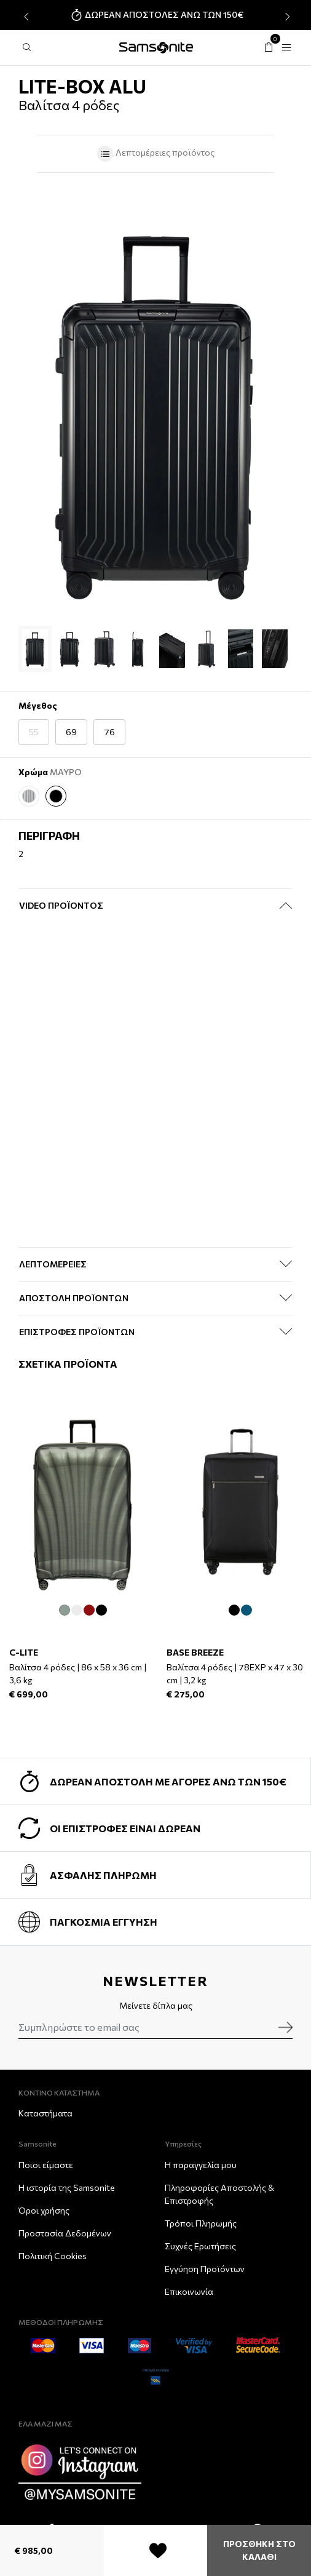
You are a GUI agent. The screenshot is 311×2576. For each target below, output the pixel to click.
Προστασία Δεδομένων (64, 2233)
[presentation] (24, 16)
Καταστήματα (45, 2113)
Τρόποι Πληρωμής (201, 2223)
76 (109, 732)
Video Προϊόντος (61, 905)
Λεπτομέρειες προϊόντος (155, 153)
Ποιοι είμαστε (45, 2164)
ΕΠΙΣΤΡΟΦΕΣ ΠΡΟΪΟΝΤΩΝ (77, 1331)
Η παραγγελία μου (201, 2164)
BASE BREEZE (195, 1653)
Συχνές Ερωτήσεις (200, 2246)
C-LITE (23, 1653)
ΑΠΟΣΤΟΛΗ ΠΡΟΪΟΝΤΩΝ (73, 1298)
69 (71, 732)
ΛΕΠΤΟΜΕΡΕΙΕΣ (53, 1264)
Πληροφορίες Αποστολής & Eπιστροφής (219, 2194)
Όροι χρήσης (43, 2210)
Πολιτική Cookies (52, 2256)
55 (34, 732)
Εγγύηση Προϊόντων (205, 2268)
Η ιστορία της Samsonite (66, 2187)
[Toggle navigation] (286, 47)
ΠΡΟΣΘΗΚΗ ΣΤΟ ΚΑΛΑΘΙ (259, 2550)
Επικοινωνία (189, 2291)
